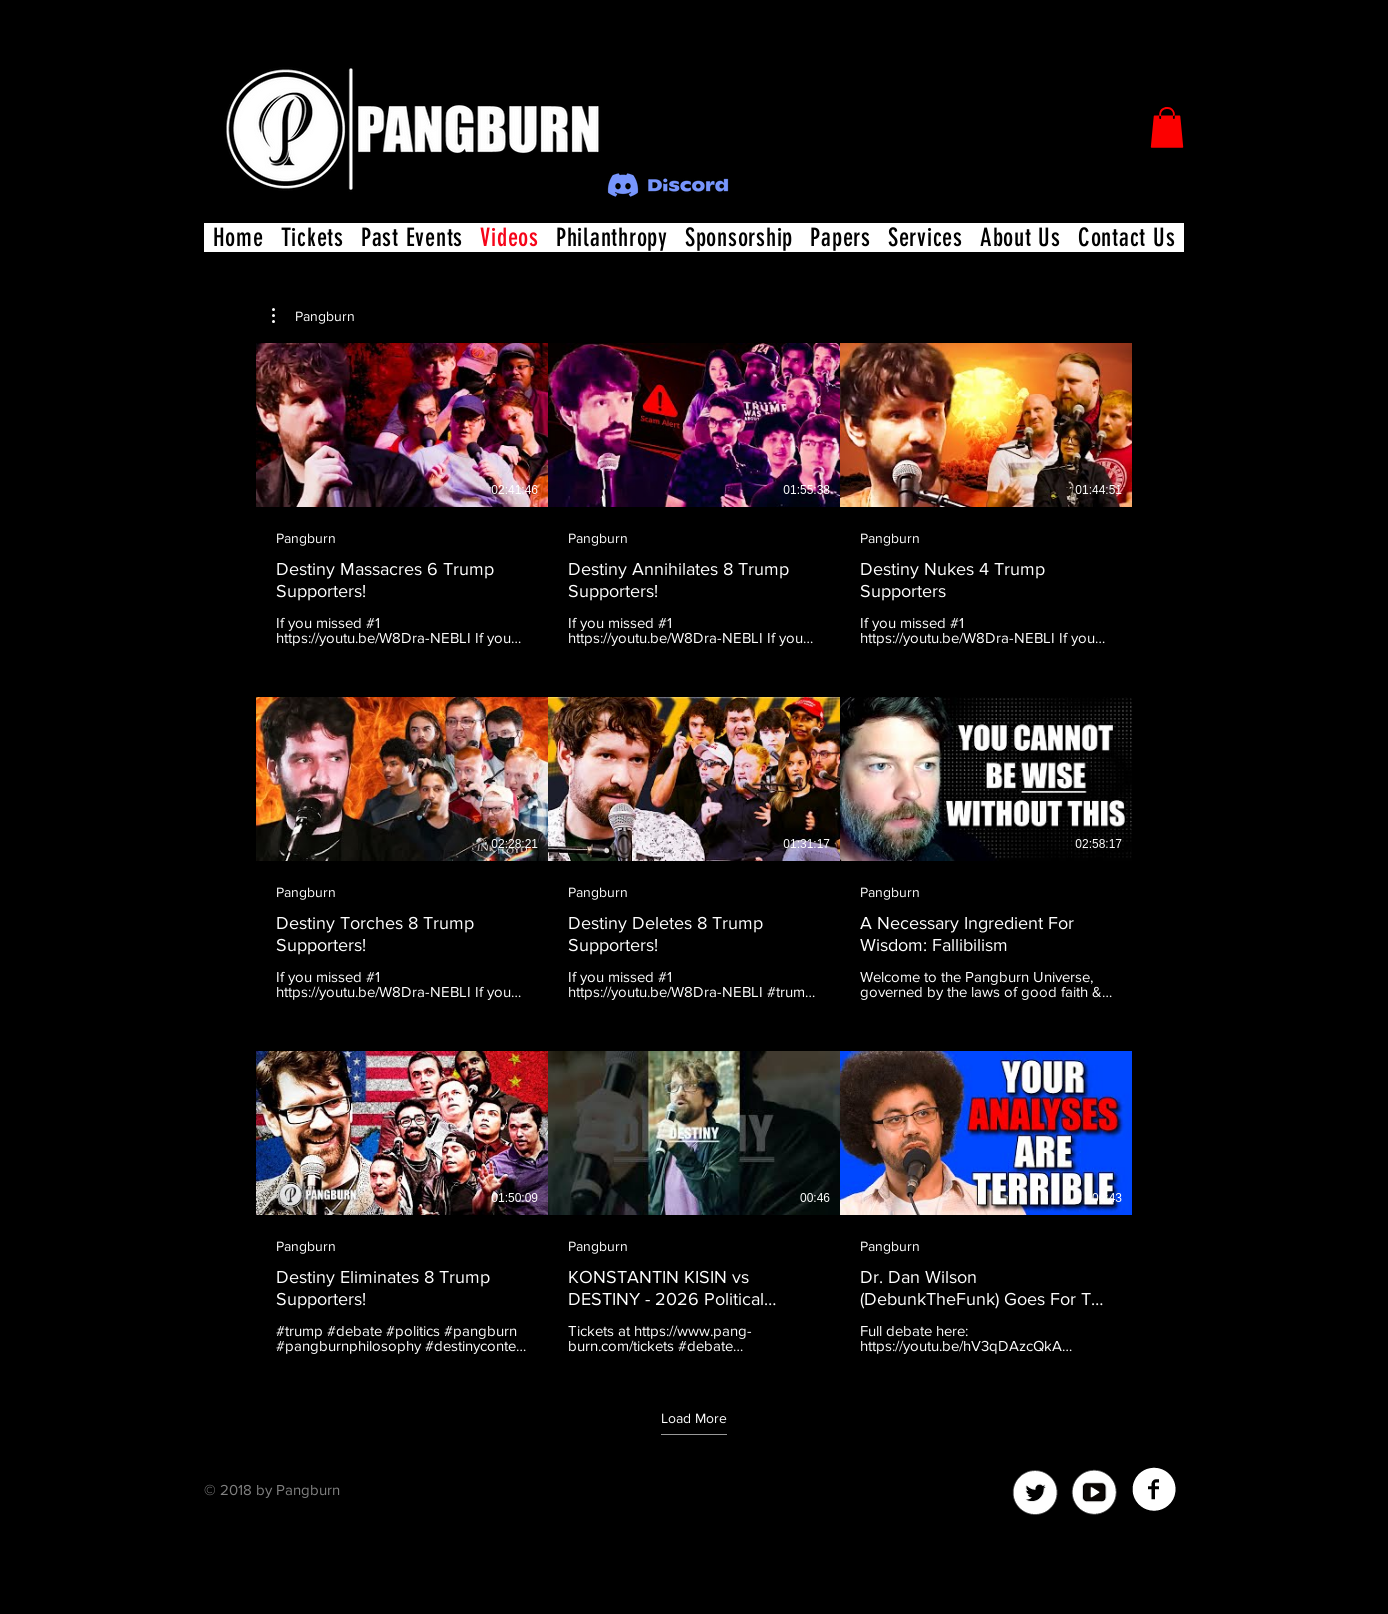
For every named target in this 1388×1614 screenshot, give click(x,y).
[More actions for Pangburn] (313, 316)
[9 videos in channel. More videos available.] (694, 849)
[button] (1167, 127)
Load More (694, 1417)
